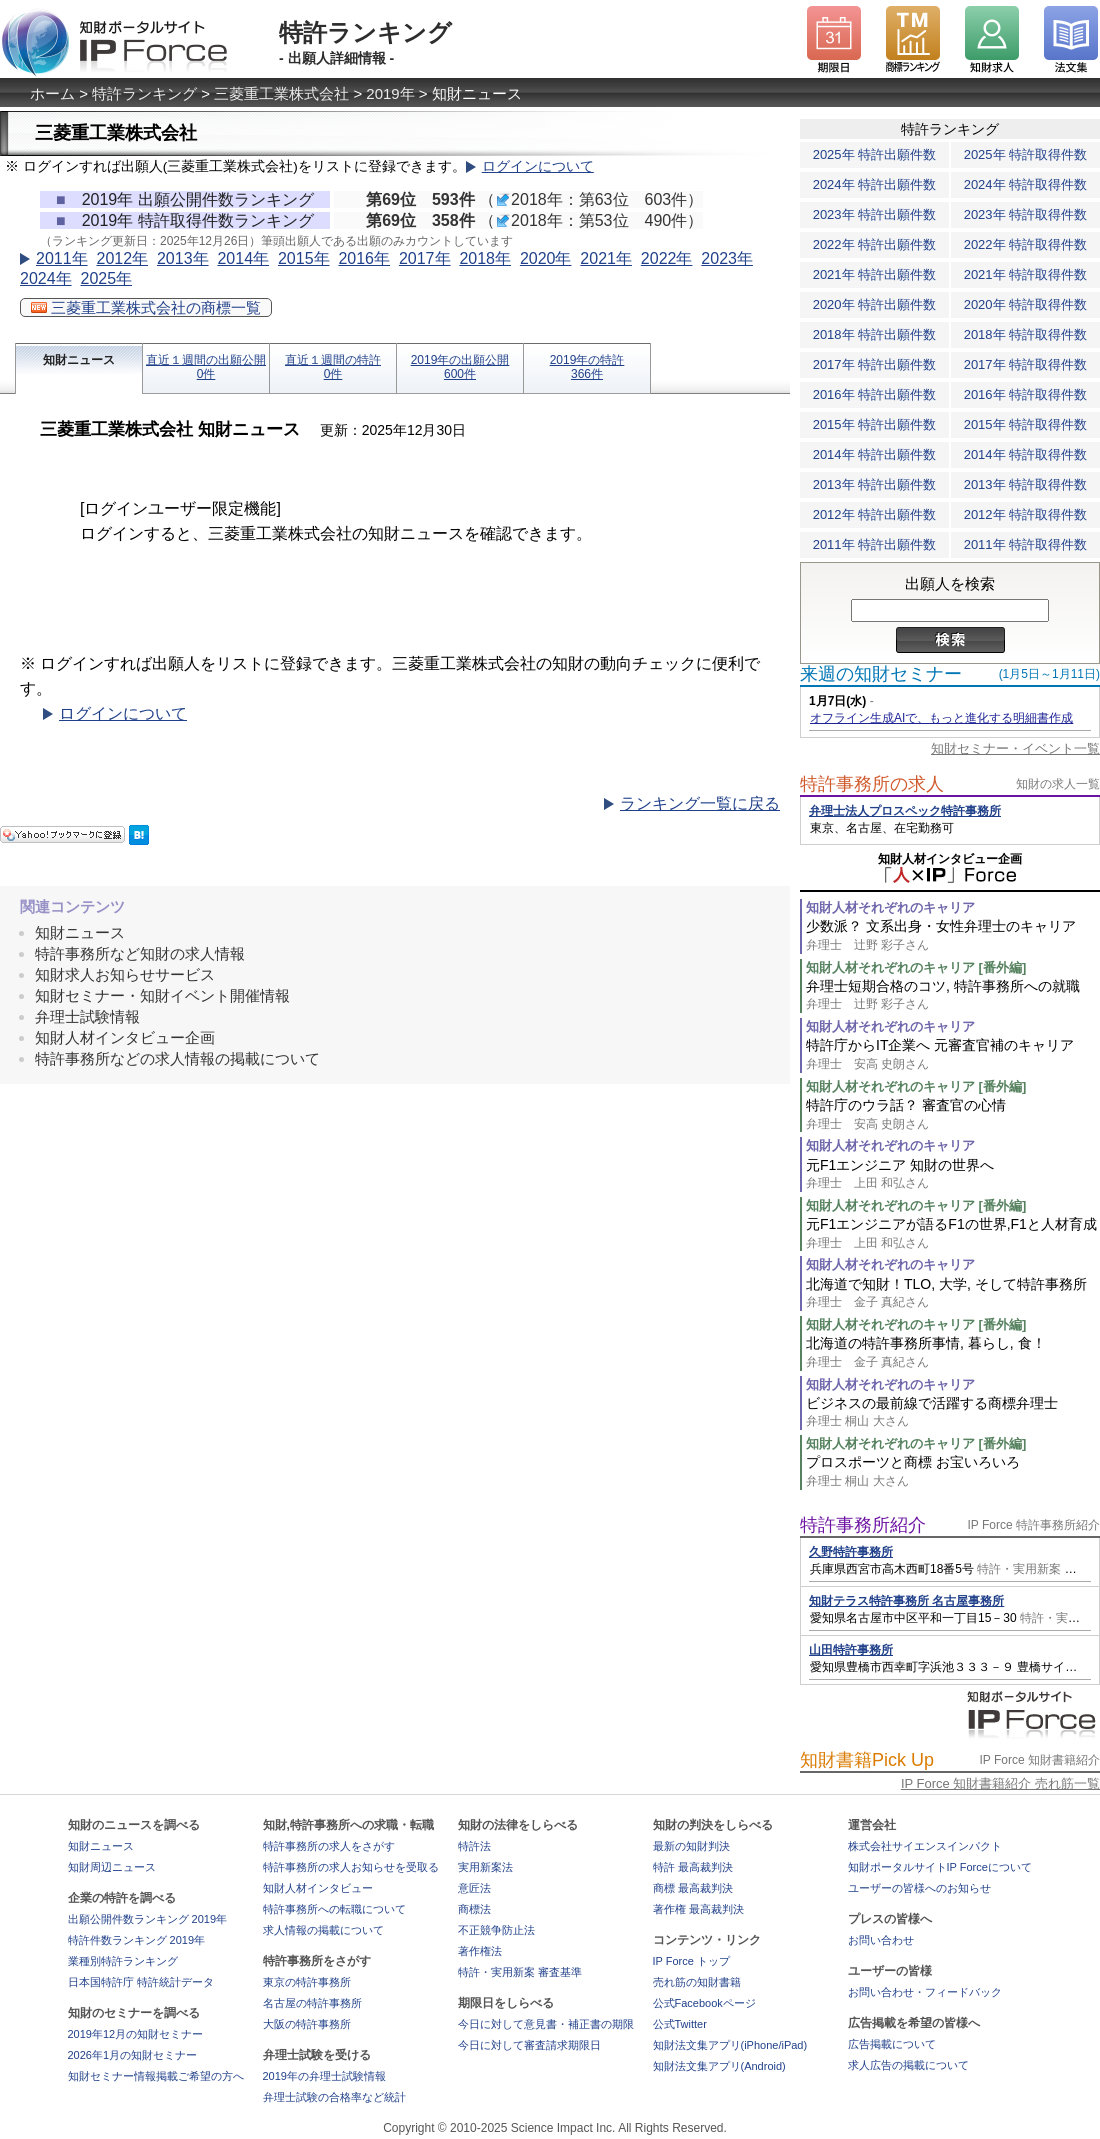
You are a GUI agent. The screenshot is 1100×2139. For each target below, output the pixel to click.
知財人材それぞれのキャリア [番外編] (916, 967)
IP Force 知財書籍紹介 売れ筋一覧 (1000, 1783)
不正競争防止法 (496, 1930)
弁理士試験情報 (87, 1016)
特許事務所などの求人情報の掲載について (177, 1058)
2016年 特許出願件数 (875, 394)
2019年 (390, 93)
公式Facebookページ (704, 2003)
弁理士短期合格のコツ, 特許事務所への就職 (953, 995)
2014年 (243, 258)
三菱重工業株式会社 (281, 93)
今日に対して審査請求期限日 (529, 2045)
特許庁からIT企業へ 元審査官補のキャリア (953, 1054)
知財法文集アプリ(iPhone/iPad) (730, 2045)
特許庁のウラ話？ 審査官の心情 (953, 1114)
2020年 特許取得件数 (1026, 304)
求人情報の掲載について (323, 1930)
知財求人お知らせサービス (125, 974)
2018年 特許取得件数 (1026, 334)
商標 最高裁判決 (693, 1888)
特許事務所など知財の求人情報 (140, 953)
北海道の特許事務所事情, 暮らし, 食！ (953, 1352)
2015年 (304, 258)
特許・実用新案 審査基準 (520, 1972)
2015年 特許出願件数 (875, 424)
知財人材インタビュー (318, 1888)
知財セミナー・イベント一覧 (1015, 748)
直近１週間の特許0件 (333, 367)
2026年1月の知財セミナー (133, 2055)
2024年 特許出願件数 (875, 184)
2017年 (425, 258)
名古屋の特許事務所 (312, 2003)
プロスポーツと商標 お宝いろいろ (953, 1471)
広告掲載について (892, 2044)
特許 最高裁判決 (693, 1867)
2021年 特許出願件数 (875, 274)
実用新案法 (485, 1867)
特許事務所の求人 (872, 784)
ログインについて (538, 166)
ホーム (52, 93)
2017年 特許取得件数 (1026, 364)
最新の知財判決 (691, 1846)
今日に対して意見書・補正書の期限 (546, 2024)
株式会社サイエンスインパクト (925, 1846)
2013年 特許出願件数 (875, 484)
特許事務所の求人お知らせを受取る (351, 1867)
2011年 (62, 258)
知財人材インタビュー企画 (125, 1037)
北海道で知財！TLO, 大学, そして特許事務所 (953, 1293)
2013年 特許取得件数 (1026, 484)
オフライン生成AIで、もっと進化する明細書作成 (941, 718)
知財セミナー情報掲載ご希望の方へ (156, 2076)
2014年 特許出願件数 (875, 454)
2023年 (727, 258)
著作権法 (480, 1951)
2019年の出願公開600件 (460, 367)
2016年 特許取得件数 (1026, 394)
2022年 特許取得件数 (1026, 244)
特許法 (474, 1846)
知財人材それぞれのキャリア (890, 907)
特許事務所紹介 (863, 1525)
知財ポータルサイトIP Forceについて (940, 1867)
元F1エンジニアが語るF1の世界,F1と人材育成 (953, 1233)
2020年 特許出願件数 (875, 304)
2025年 (106, 278)
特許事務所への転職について (334, 1909)
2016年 (364, 258)
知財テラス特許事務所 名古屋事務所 (906, 1601)
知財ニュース (79, 360)
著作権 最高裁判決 (698, 1909)
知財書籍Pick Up (867, 1760)
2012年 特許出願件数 (875, 514)
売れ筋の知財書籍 (697, 1982)
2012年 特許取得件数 (1026, 514)
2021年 (606, 258)
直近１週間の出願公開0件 (206, 367)
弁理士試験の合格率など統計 (334, 2097)
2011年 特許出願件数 (875, 544)
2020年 (546, 258)
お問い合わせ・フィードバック (925, 1992)
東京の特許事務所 (307, 1982)
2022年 (667, 258)
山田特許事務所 (851, 1650)
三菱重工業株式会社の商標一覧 (146, 307)
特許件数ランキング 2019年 (137, 1940)
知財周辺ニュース (112, 1867)
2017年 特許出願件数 (875, 364)
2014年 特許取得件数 (1026, 454)
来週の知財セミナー (881, 674)
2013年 (183, 258)
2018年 (485, 258)
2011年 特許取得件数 (1026, 544)
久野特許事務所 (851, 1552)
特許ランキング (144, 93)
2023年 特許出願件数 (875, 214)
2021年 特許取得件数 (1026, 274)
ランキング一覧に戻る (700, 803)
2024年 (46, 278)
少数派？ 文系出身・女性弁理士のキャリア (953, 935)
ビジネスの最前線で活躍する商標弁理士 (953, 1412)
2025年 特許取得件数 (1026, 154)
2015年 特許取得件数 (1026, 424)
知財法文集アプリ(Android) (719, 2066)
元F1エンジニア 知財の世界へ (953, 1174)
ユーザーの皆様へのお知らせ (919, 1888)
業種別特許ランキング (123, 1961)
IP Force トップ (691, 1961)
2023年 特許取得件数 (1026, 214)
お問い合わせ (881, 1940)
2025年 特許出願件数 (875, 154)
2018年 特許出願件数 (875, 334)
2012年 (122, 258)
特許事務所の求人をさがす (329, 1846)
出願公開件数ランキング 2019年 (148, 1919)
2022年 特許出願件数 (875, 244)
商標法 (474, 1909)
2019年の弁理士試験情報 (324, 2076)
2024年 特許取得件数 (1026, 184)
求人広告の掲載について (908, 2065)
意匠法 (474, 1888)
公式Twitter (680, 2024)
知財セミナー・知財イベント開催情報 (162, 995)
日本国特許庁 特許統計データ (141, 1982)
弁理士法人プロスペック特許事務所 (905, 811)
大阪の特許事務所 (307, 2024)
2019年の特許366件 (587, 367)
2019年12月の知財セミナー (136, 2034)
